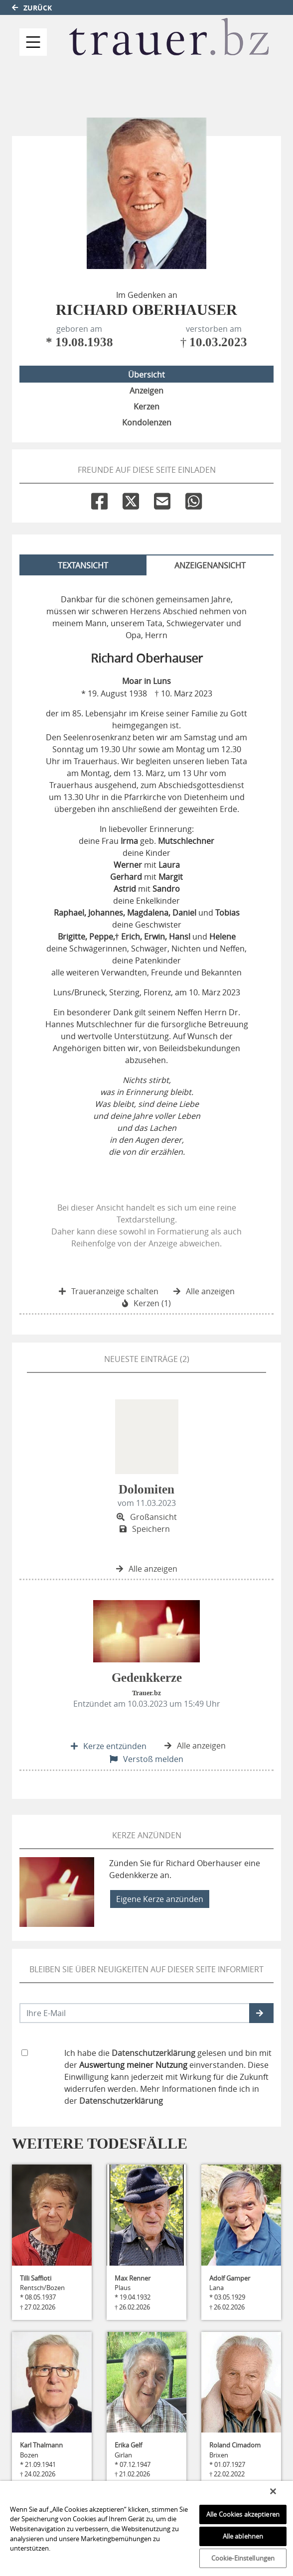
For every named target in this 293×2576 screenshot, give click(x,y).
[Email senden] (134, 2013)
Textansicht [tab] (83, 565)
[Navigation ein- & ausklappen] (33, 42)
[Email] (162, 499)
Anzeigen (146, 390)
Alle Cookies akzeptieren (243, 2514)
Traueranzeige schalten (108, 1291)
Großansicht (147, 1516)
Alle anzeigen (204, 1291)
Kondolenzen (146, 422)
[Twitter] (131, 499)
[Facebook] (99, 499)
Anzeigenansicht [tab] (210, 565)
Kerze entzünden (108, 1746)
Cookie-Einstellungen (243, 2558)
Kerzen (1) (146, 1303)
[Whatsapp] (193, 499)
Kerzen (146, 406)
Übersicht (146, 374)
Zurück (32, 7)
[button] (261, 2013)
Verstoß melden (146, 1759)
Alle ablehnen (243, 2536)
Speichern (145, 1528)
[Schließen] (273, 2491)
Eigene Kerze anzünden (159, 1899)
